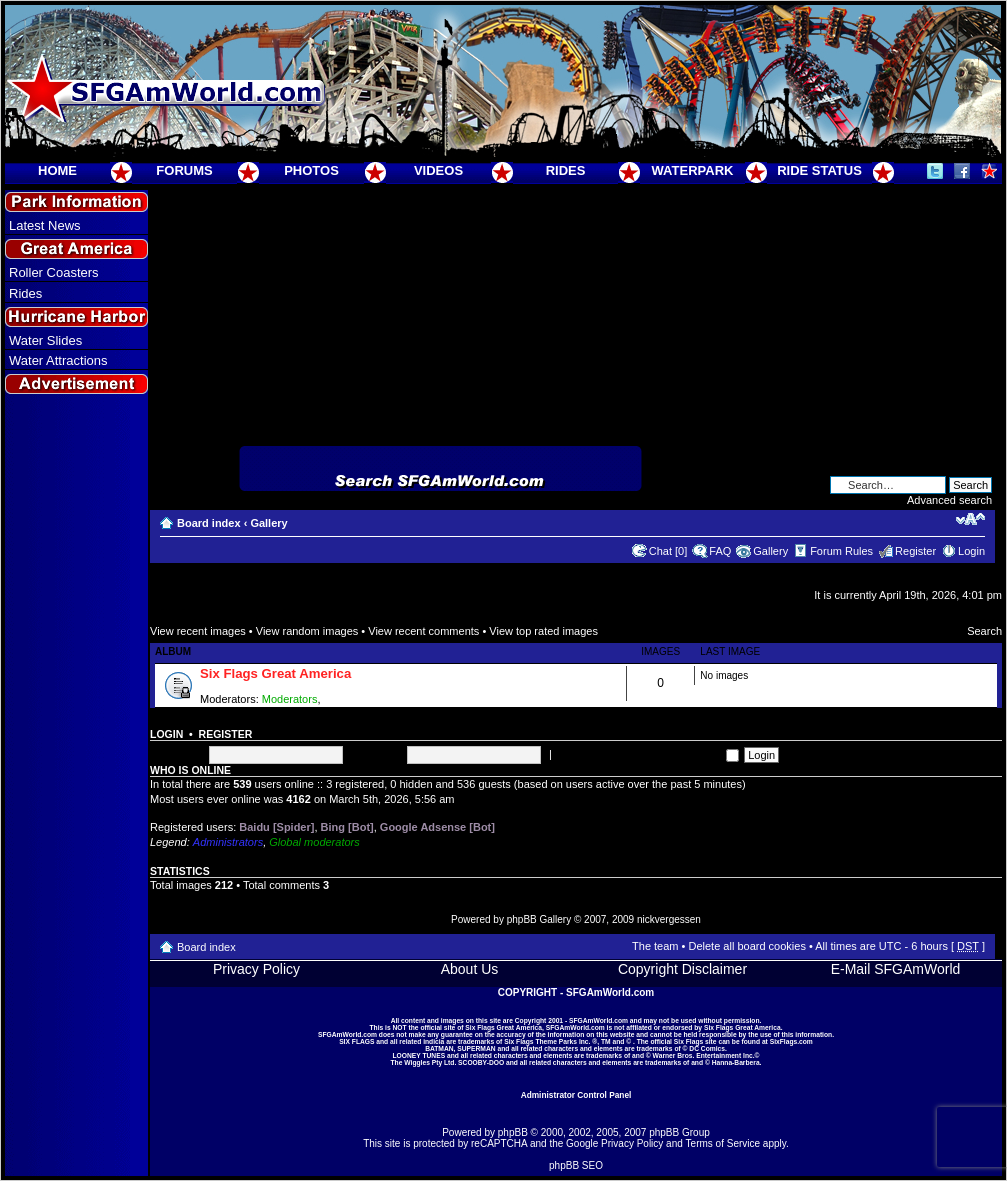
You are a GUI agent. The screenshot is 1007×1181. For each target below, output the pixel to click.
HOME (57, 170)
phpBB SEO (576, 1165)
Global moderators (314, 842)
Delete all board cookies (746, 946)
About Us (470, 969)
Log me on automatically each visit (647, 754)
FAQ (720, 551)
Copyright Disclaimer (682, 969)
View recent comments (423, 631)
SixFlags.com (791, 1041)
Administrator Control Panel (576, 1095)
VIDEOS (438, 170)
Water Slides (45, 340)
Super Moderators (368, 699)
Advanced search (949, 500)
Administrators (228, 842)
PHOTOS (311, 170)
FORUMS (184, 170)
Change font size (970, 519)
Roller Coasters (54, 272)
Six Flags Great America (275, 673)
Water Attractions (58, 360)
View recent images (198, 631)
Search (984, 631)
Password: (376, 754)
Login (971, 551)
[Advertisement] (77, 761)
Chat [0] (668, 551)
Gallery (268, 523)
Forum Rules (841, 551)
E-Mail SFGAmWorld (896, 969)
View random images (307, 631)
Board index (209, 523)
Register (915, 551)
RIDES (566, 170)
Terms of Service (723, 1143)
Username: (177, 754)
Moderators (290, 699)
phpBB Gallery (539, 919)
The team (655, 946)
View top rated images (543, 631)
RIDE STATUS (819, 170)
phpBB (513, 1132)
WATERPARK (693, 170)
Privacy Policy (256, 969)
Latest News (45, 225)
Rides (25, 293)
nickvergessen (669, 919)
